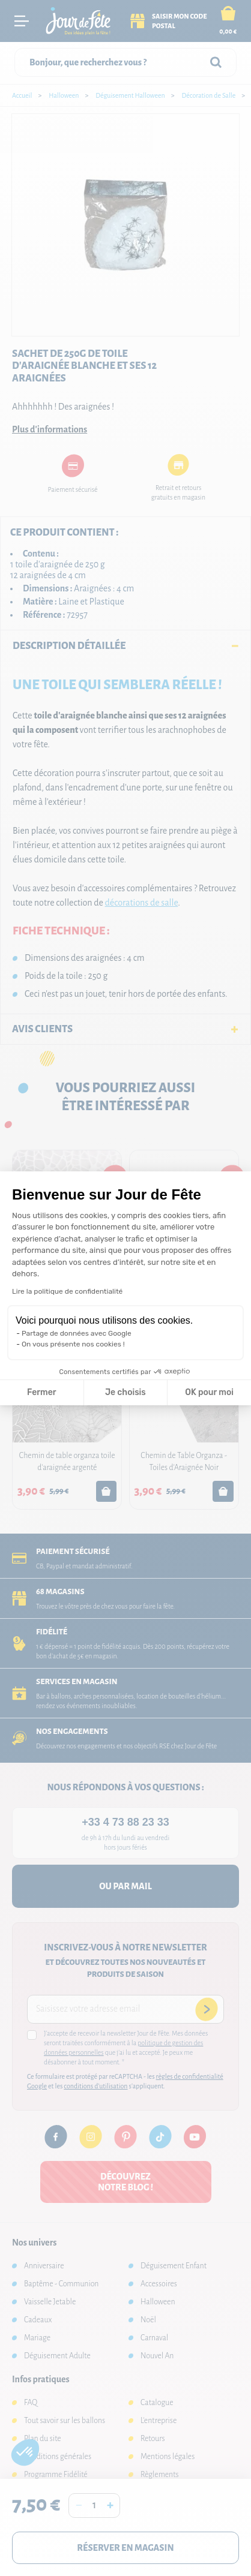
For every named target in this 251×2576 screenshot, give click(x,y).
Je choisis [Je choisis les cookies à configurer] (125, 1392)
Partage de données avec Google (77, 1333)
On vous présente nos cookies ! (73, 1344)
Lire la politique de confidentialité (67, 1291)
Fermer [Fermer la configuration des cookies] (41, 1392)
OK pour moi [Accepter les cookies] (209, 1392)
